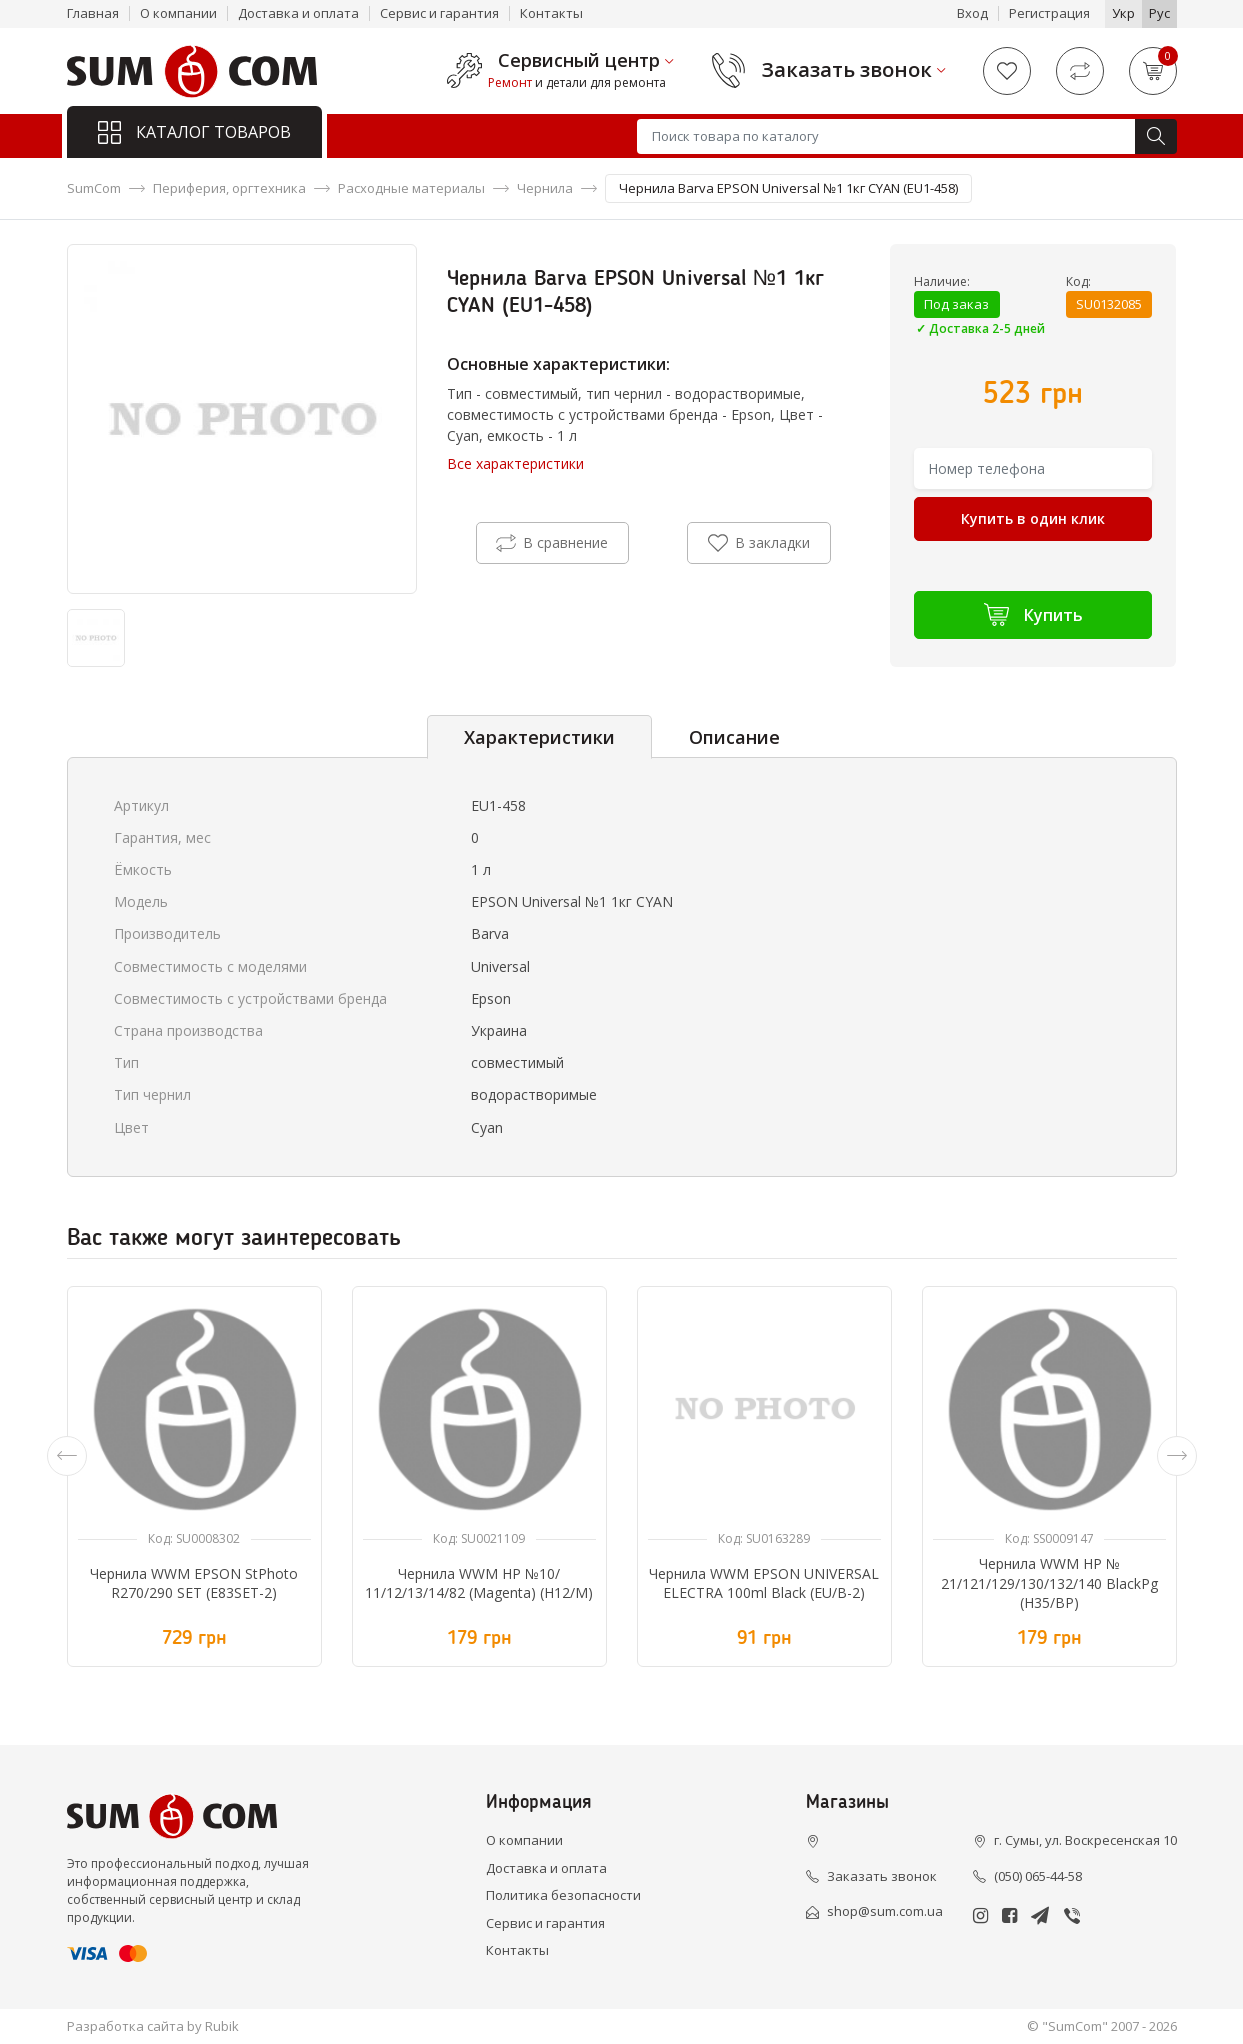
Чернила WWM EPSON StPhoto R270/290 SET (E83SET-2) (194, 1583)
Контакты (551, 13)
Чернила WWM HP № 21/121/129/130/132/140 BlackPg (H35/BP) (1049, 1583)
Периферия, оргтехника (229, 188)
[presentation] (67, 1456)
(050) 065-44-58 (1038, 1876)
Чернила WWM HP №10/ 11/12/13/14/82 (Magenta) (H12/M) (479, 1583)
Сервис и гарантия (439, 13)
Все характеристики (515, 463)
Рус (1159, 13)
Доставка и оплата (298, 13)
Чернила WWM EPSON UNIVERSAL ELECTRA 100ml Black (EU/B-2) (764, 1583)
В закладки (759, 543)
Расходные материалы (411, 188)
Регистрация (1049, 13)
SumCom (94, 188)
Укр (1123, 13)
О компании (178, 13)
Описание (734, 737)
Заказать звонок (847, 70)
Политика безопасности (563, 1895)
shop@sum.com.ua (885, 1911)
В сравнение (552, 543)
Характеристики (539, 737)
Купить (1033, 614)
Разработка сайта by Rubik (153, 2026)
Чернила (545, 188)
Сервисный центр (579, 61)
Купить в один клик (1033, 518)
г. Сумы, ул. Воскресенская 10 (1085, 1840)
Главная (93, 13)
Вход (972, 13)
